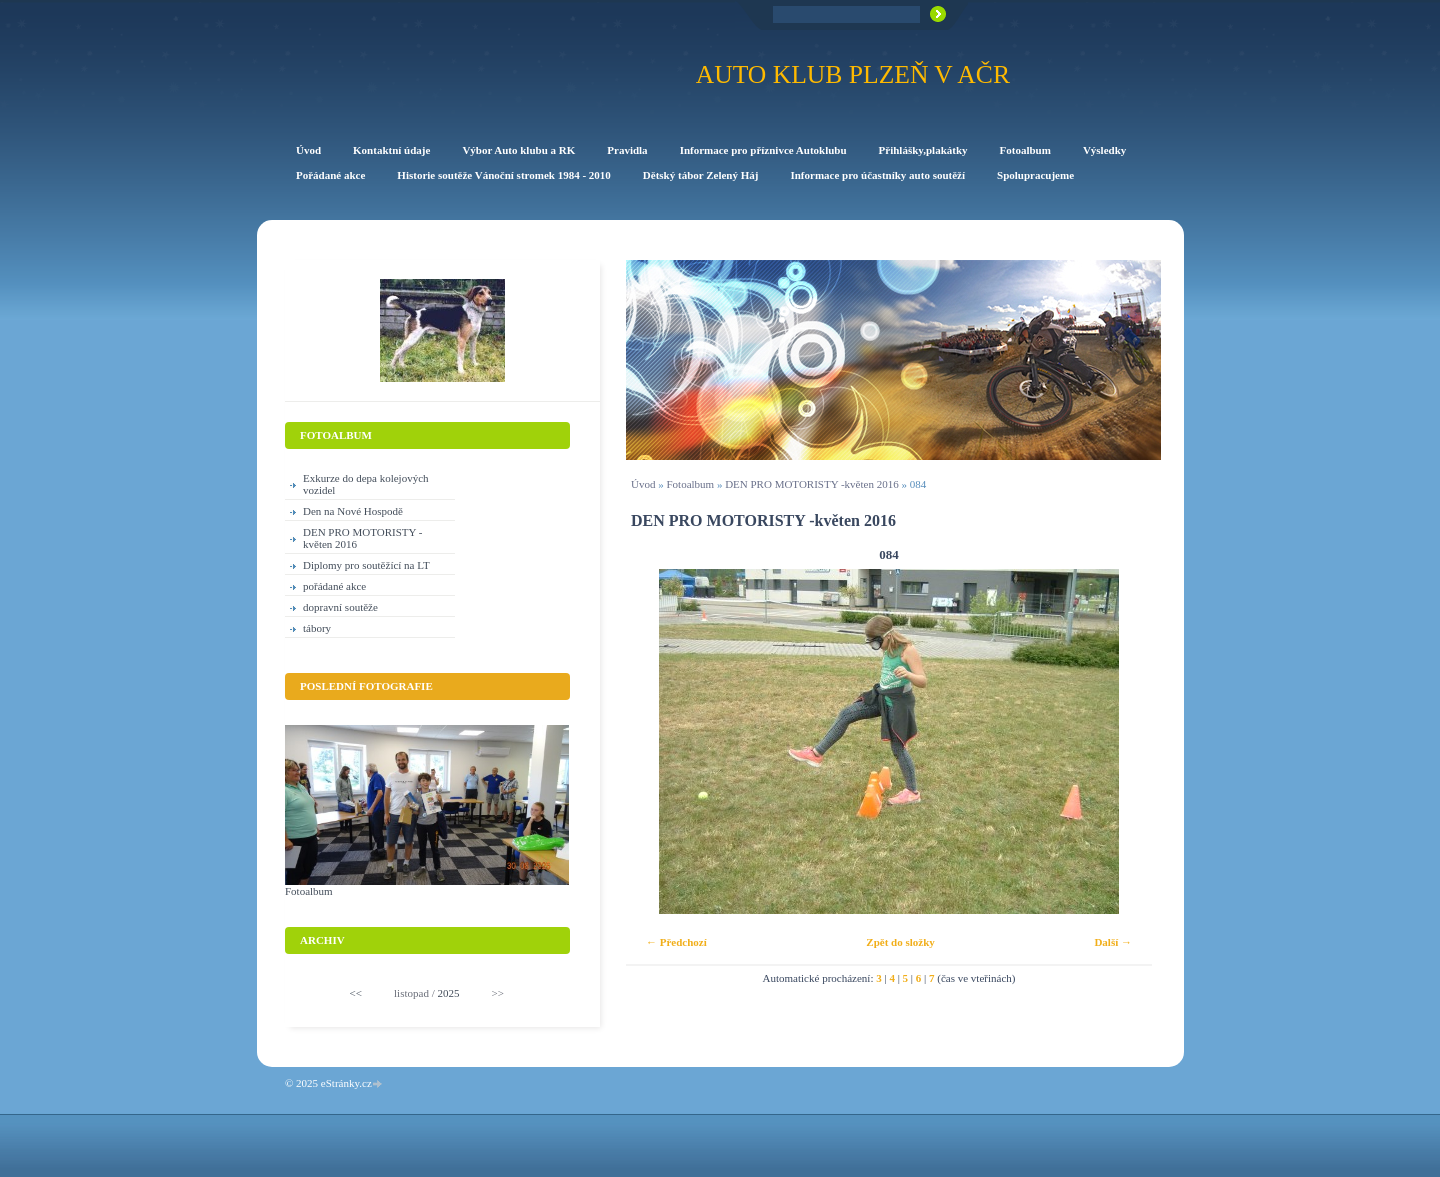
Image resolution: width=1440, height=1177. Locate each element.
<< (356, 993)
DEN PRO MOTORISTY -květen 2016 (812, 484)
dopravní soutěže (340, 607)
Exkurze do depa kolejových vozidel (366, 484)
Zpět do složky (900, 942)
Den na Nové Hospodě (353, 511)
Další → (1113, 942)
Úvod (643, 484)
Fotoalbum (690, 484)
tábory (317, 628)
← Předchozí (676, 942)
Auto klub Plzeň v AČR (853, 74)
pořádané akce (334, 586)
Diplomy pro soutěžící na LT (366, 565)
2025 (448, 993)
